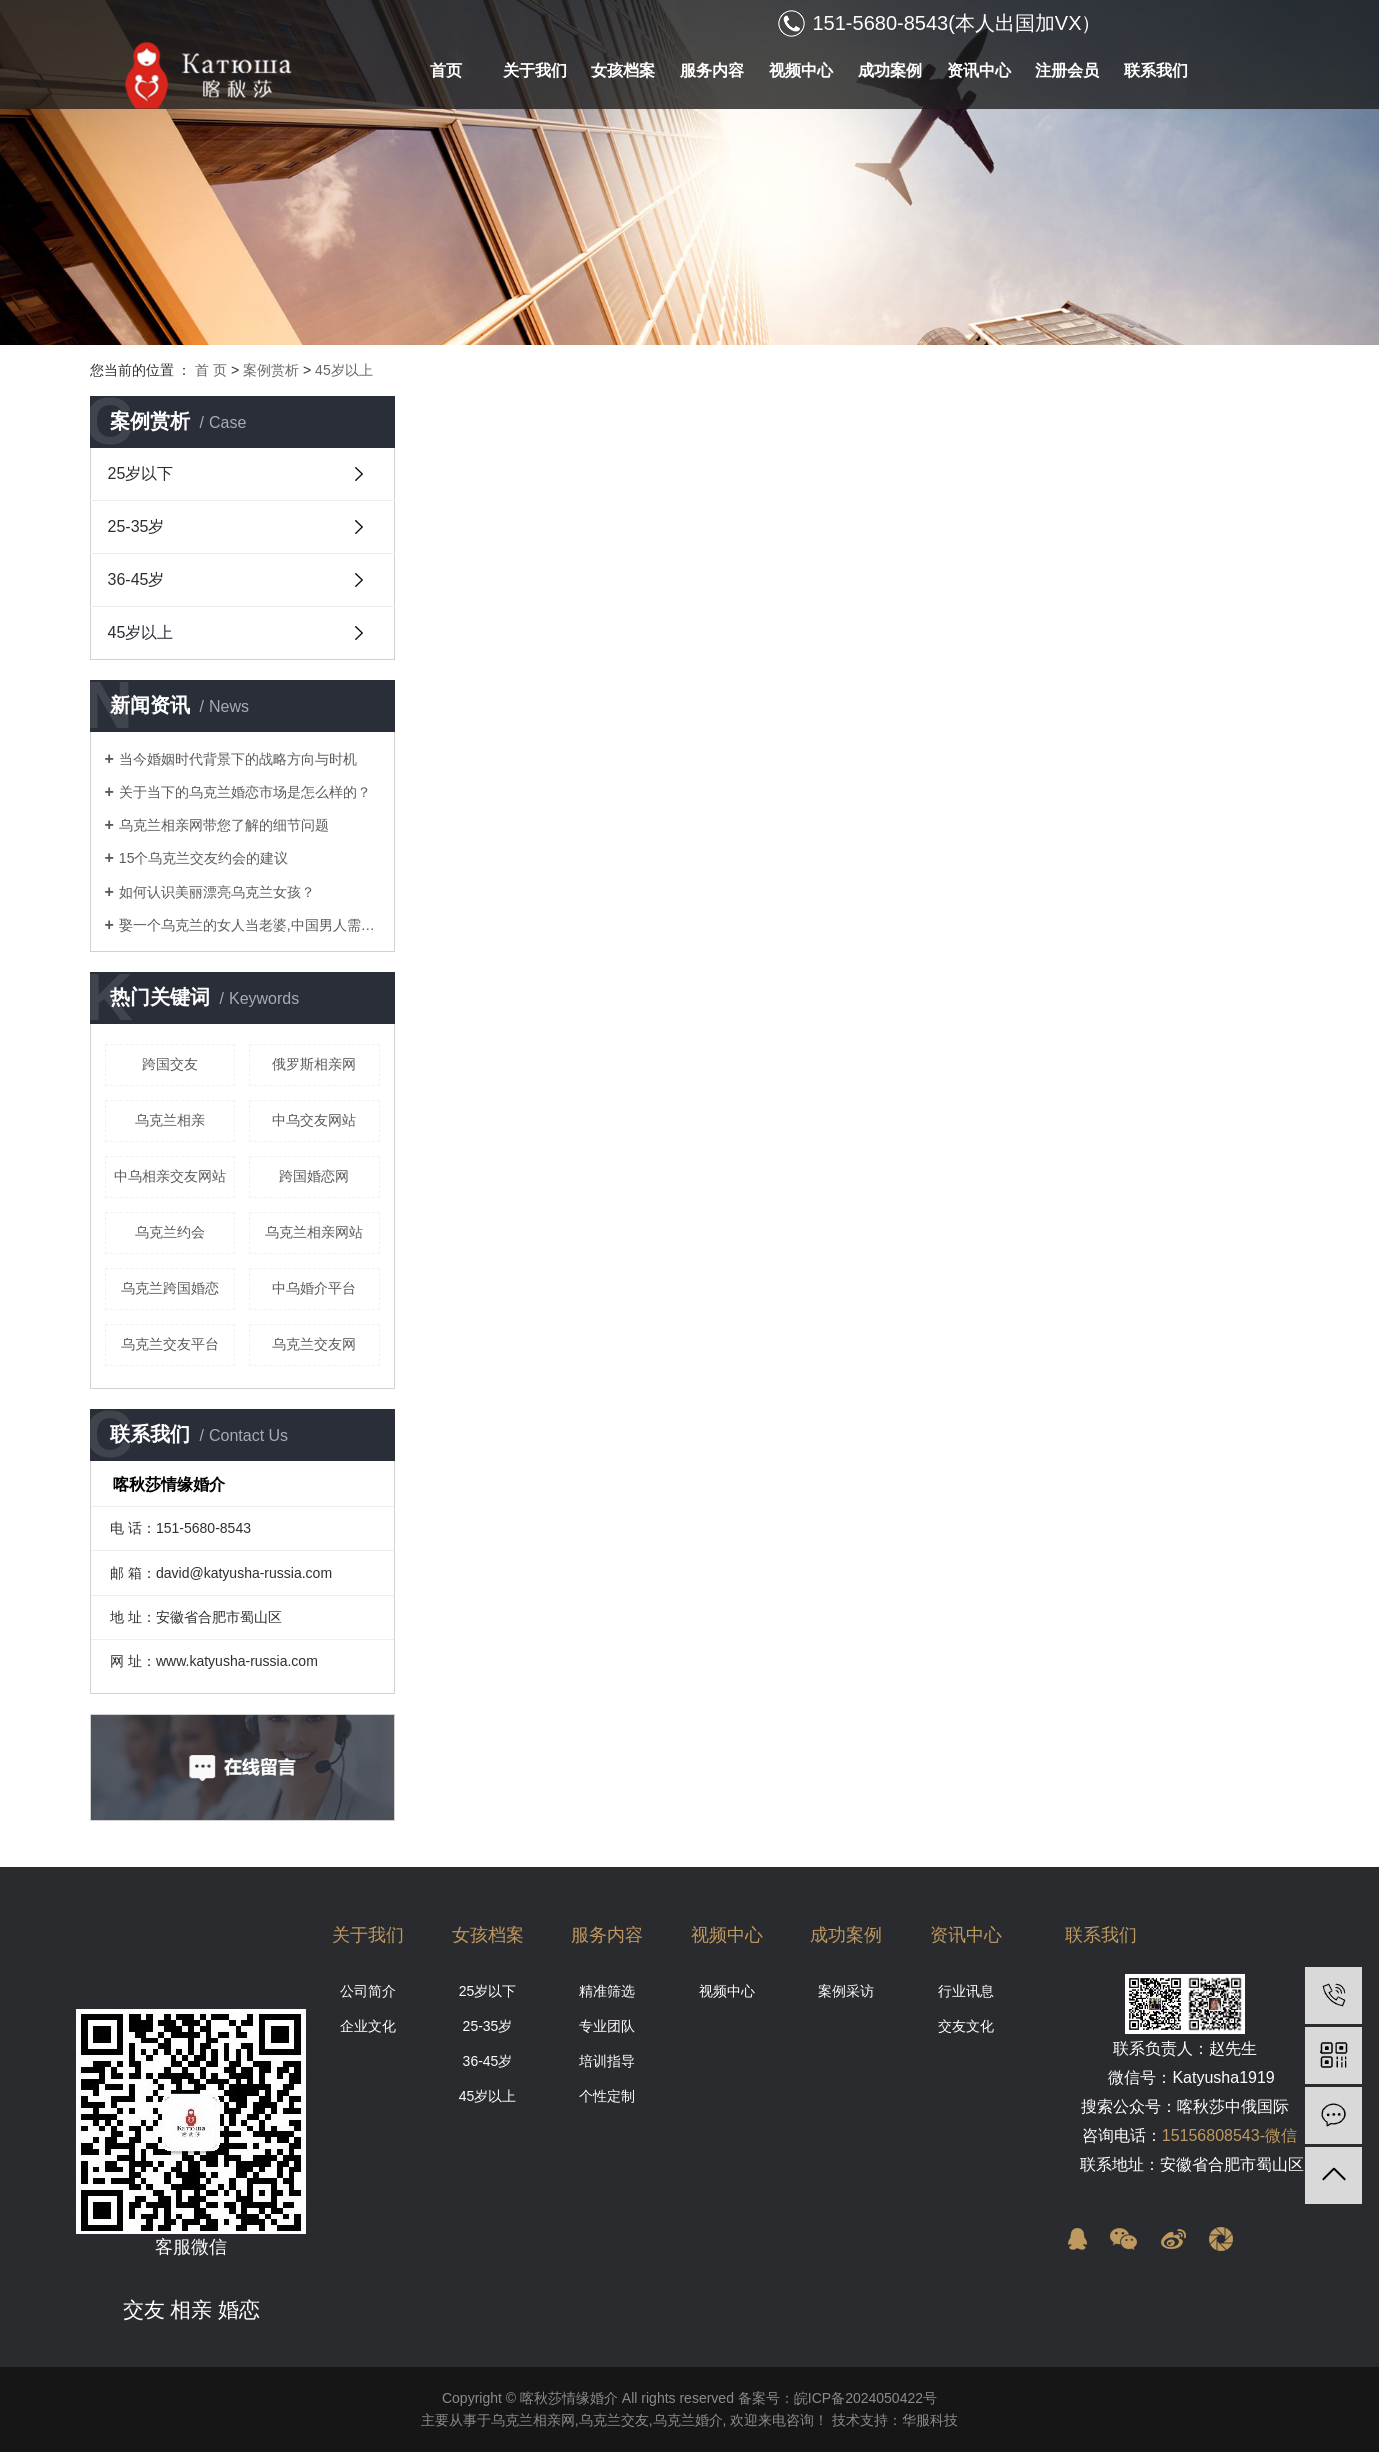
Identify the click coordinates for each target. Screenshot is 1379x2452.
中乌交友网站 (314, 1120)
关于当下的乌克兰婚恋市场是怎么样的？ (245, 792)
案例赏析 (271, 370)
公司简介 (368, 1991)
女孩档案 (623, 70)
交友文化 (966, 2026)
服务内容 (712, 70)
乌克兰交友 (614, 2420)
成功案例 (890, 70)
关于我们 (535, 70)
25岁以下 (141, 473)
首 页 (211, 370)
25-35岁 (136, 526)
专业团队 (607, 2026)
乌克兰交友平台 (170, 1344)
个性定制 (607, 2096)
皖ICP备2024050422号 (865, 2398)
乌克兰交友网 (314, 1344)
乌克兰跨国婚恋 (170, 1288)
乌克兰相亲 (170, 1120)
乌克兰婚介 (688, 2420)
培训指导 (607, 2061)
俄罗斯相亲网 (314, 1064)
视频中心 (801, 70)
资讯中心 (979, 70)
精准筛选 (607, 1991)
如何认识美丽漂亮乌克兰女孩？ (217, 892)
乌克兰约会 (170, 1232)
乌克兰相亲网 (533, 2420)
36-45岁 (136, 579)
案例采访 (846, 1991)
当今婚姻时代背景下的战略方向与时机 (238, 759)
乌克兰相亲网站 (314, 1232)
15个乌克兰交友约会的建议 (204, 858)
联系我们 (1156, 70)
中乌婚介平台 (314, 1288)
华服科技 (930, 2420)
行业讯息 (966, 1991)
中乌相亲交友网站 (170, 1176)
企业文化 (368, 2026)
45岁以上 (344, 370)
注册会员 (1067, 70)
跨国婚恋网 (314, 1176)
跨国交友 (170, 1064)
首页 (446, 70)
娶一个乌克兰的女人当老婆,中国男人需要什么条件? (249, 925)
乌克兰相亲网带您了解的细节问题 (224, 825)
